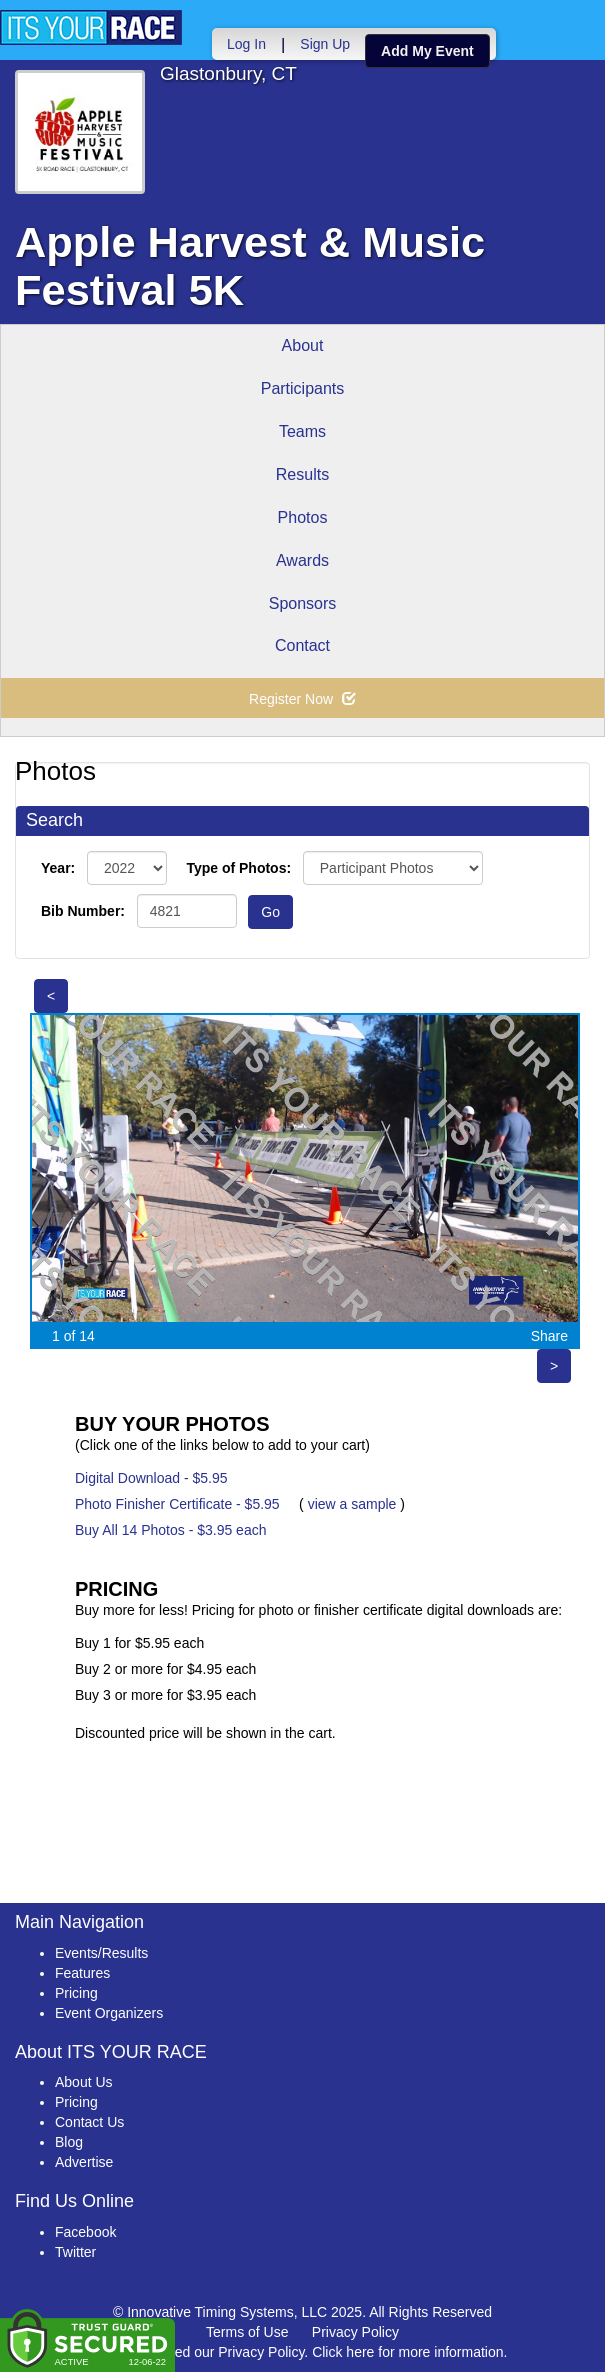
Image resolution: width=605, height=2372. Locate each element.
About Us (84, 2082)
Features (82, 1973)
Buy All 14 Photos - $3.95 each (170, 1530)
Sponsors (303, 603)
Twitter (75, 2252)
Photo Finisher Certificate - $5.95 (177, 1504)
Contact (302, 645)
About (303, 345)
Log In (246, 44)
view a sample (352, 1504)
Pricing (76, 1993)
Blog (69, 2142)
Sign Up (325, 44)
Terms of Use (247, 2332)
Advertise (84, 2162)
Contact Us (89, 2122)
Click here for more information (407, 2352)
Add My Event (427, 51)
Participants (303, 388)
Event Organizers (109, 2013)
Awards (302, 560)
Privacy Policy (355, 2332)
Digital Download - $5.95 (151, 1478)
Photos (303, 517)
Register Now (302, 699)
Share (549, 1336)
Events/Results (101, 1953)
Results (302, 474)
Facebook (85, 2232)
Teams (302, 431)
